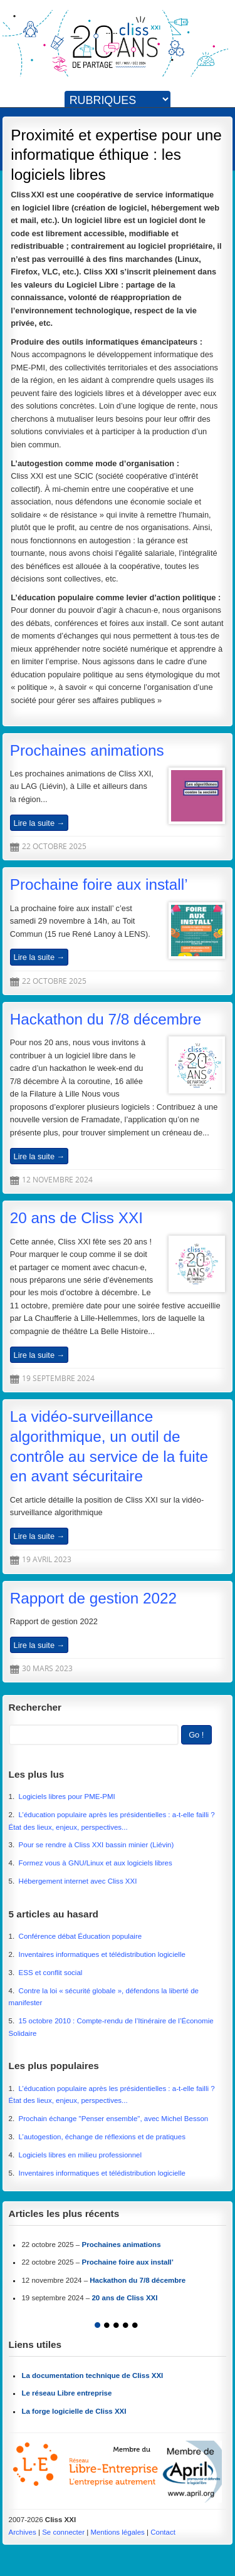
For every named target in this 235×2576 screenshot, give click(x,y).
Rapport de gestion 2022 (93, 1598)
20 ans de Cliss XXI (76, 1217)
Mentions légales (117, 2532)
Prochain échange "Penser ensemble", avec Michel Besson (114, 2118)
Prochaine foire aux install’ (99, 884)
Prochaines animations (87, 750)
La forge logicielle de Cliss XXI (73, 2411)
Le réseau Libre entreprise (66, 2393)
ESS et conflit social (51, 1972)
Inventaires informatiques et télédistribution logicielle (102, 1954)
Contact (162, 2532)
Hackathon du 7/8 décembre (105, 1019)
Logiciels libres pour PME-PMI (67, 1796)
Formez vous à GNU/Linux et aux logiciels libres (95, 1863)
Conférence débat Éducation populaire (80, 1936)
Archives (22, 2532)
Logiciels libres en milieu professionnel (80, 2155)
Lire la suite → (39, 822)
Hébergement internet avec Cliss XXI (78, 1881)
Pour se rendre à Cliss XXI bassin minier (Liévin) (96, 1845)
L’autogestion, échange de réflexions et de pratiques (102, 2137)
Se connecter (63, 2532)
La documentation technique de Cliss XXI (92, 2375)
